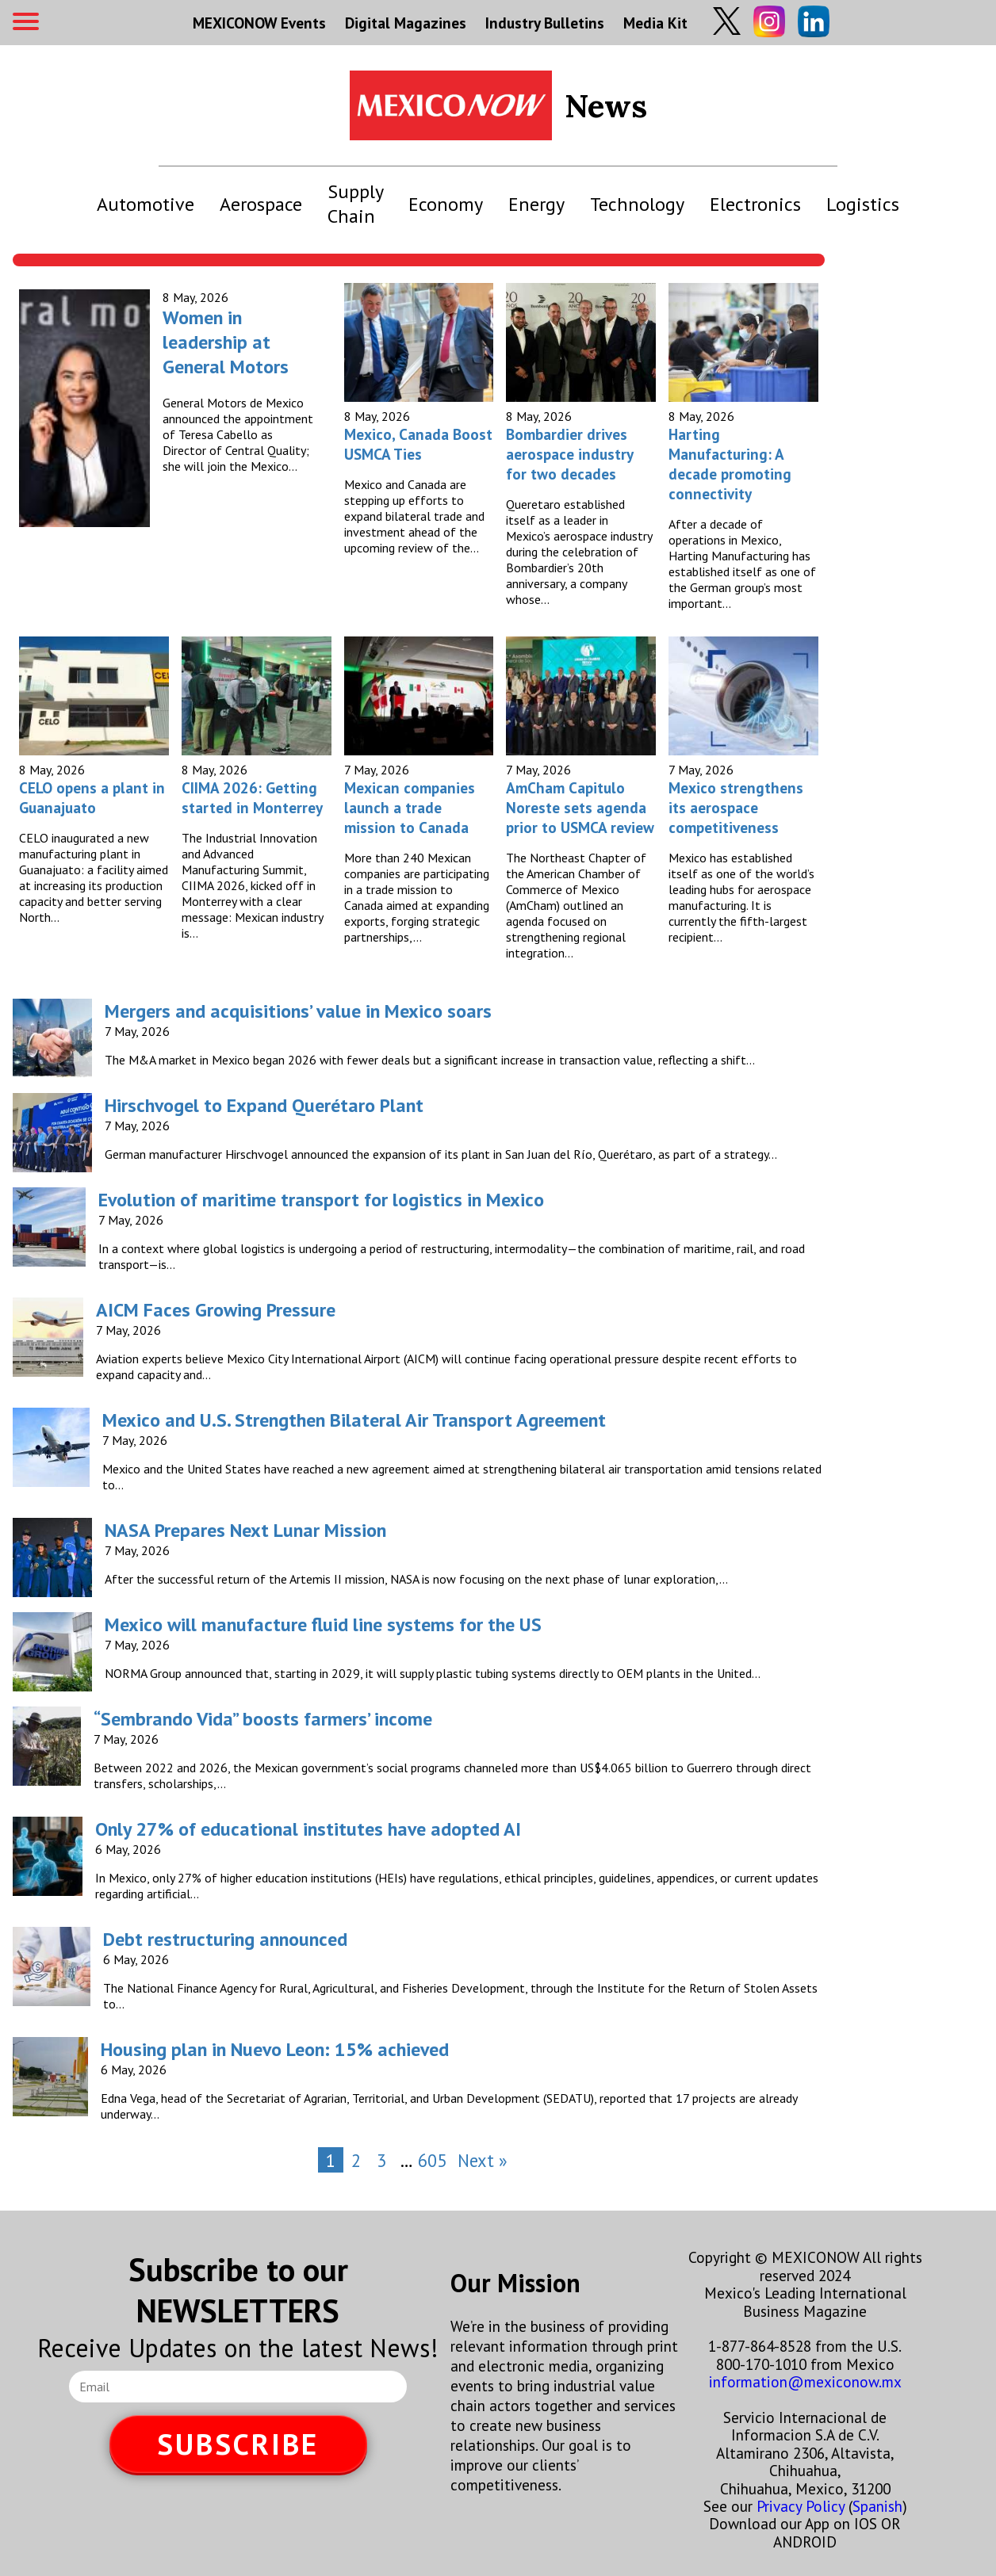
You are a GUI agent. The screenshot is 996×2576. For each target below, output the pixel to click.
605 (432, 2160)
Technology (637, 204)
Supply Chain (355, 203)
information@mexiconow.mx (805, 2381)
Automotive (145, 204)
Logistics (862, 204)
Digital (405, 22)
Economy (445, 204)
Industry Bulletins (544, 22)
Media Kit (655, 22)
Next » (483, 2160)
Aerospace (261, 204)
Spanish (877, 2506)
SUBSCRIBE (238, 2444)
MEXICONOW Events (259, 22)
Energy (536, 204)
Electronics (755, 204)
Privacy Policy (801, 2506)
